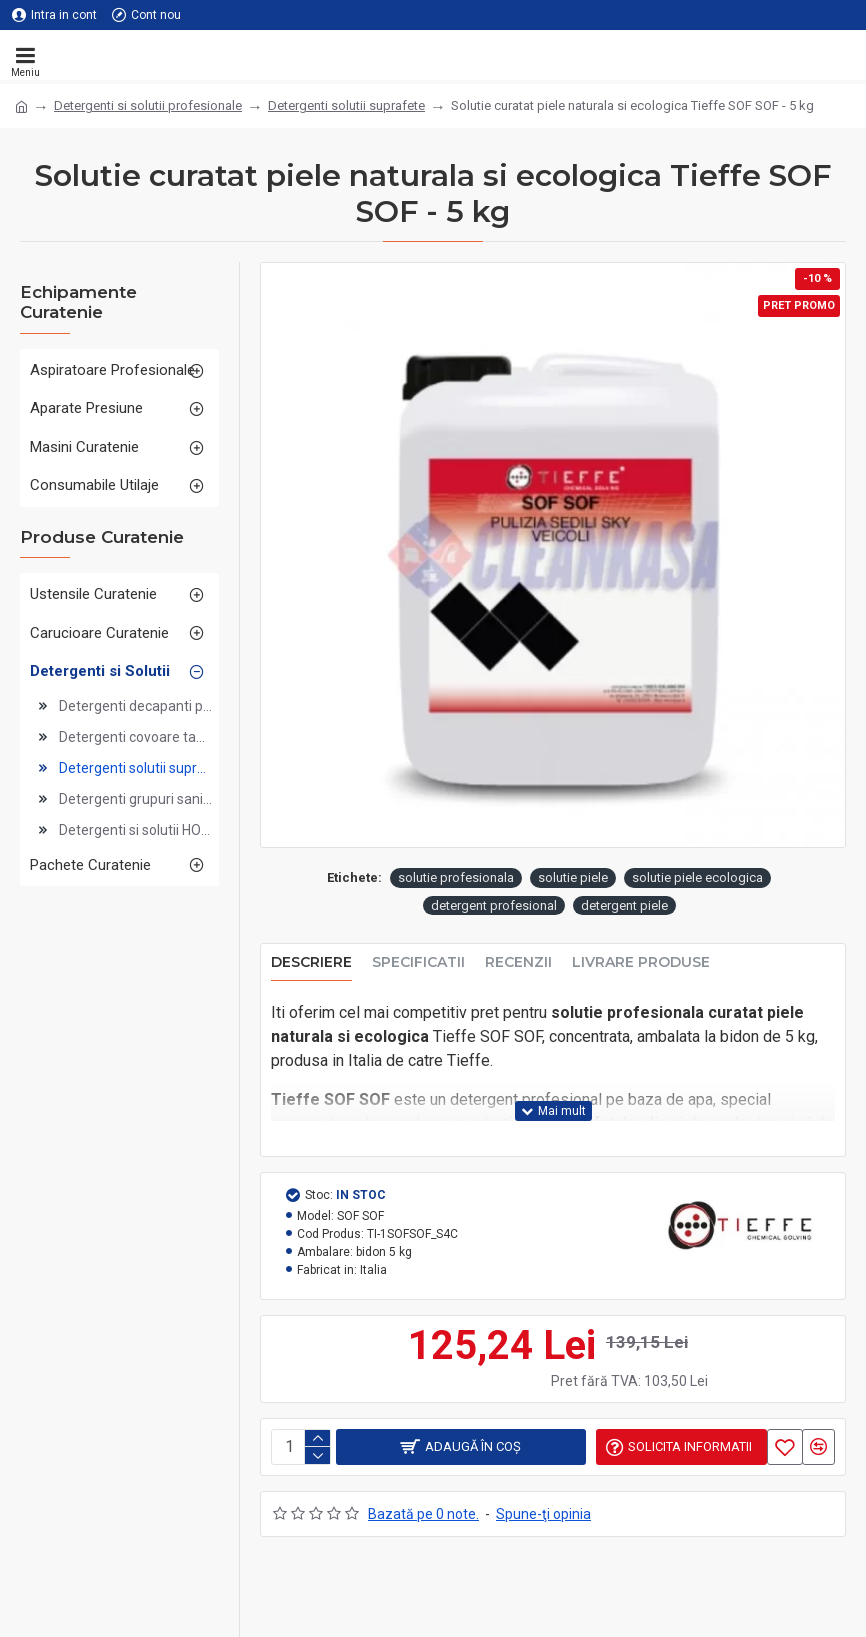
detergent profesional (494, 905)
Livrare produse (641, 962)
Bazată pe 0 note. (423, 1514)
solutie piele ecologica (697, 877)
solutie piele (573, 877)
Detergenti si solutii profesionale (148, 105)
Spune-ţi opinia (543, 1514)
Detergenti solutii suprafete (346, 105)
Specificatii (418, 962)
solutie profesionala (456, 877)
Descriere (311, 962)
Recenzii (518, 962)
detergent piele (624, 905)
